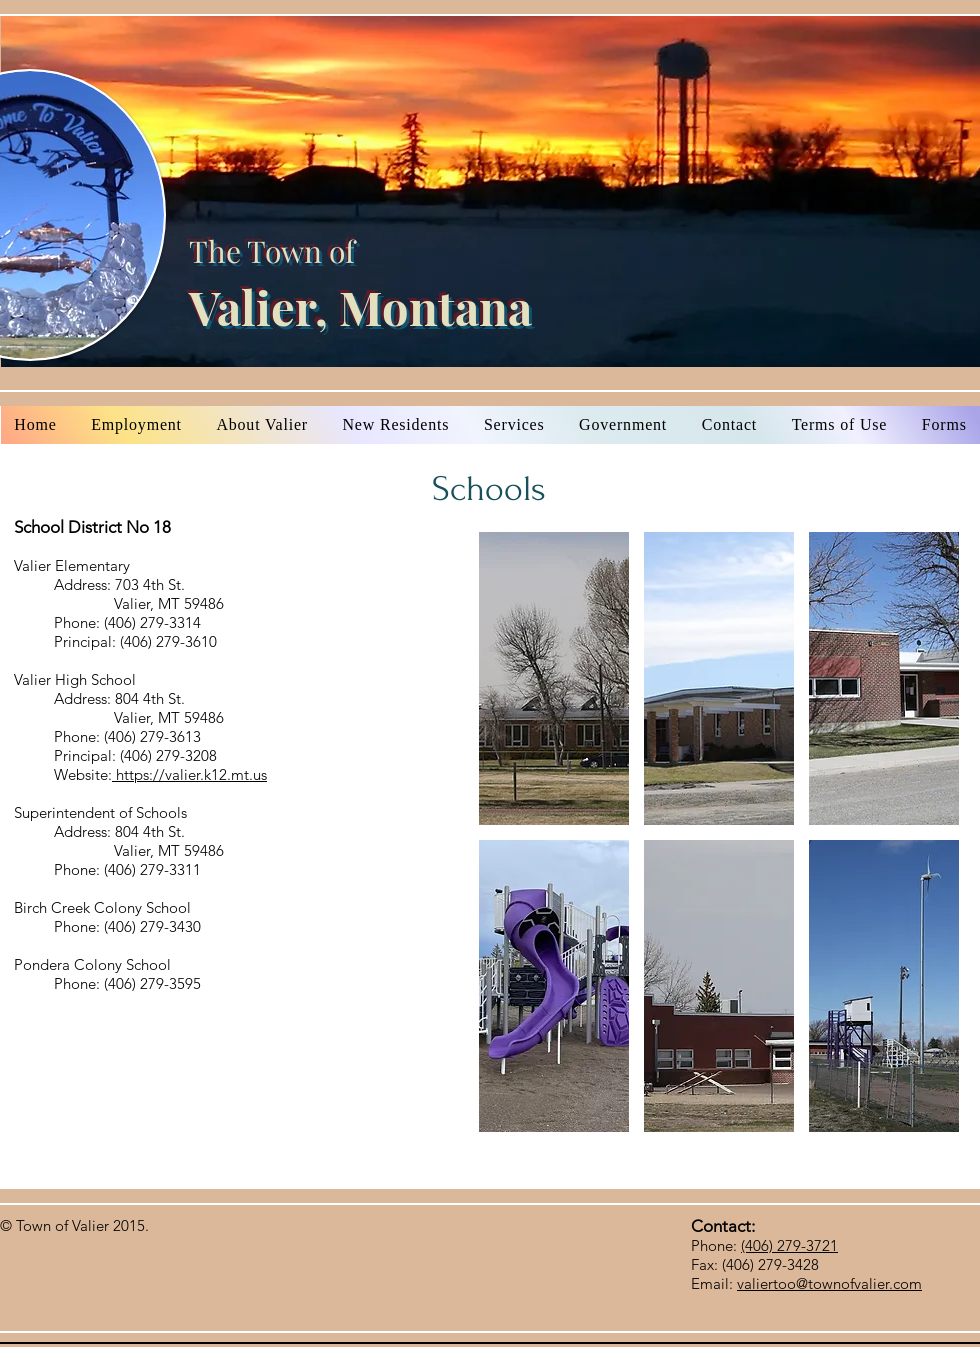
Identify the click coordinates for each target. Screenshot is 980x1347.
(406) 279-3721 (789, 1245)
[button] (554, 678)
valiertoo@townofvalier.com (829, 1283)
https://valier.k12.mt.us (189, 774)
